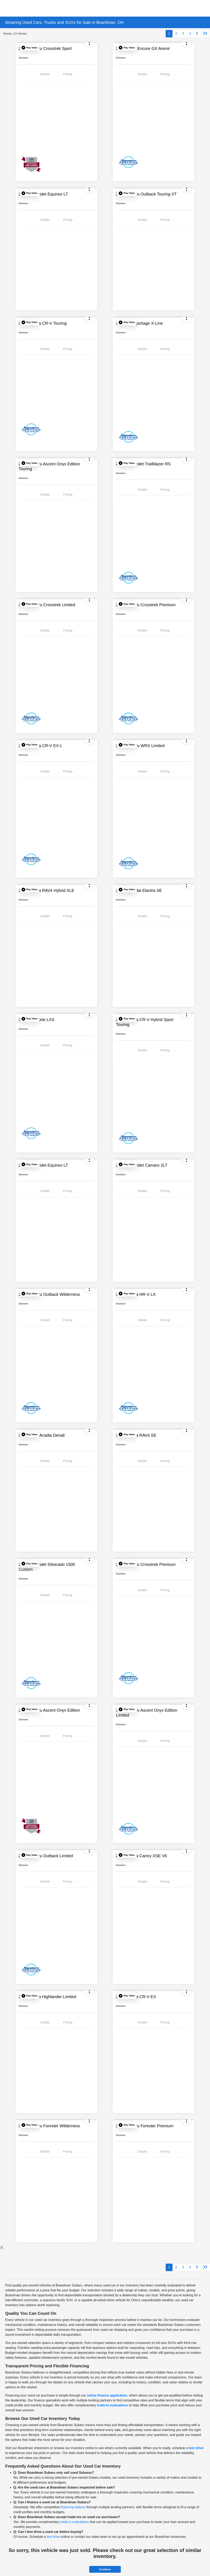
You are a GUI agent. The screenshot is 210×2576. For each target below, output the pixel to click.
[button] (29, 48)
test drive (196, 2448)
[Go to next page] (197, 34)
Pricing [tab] (67, 74)
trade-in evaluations (112, 2405)
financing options (73, 2507)
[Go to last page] (205, 34)
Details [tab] (45, 74)
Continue (105, 2569)
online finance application (107, 2395)
